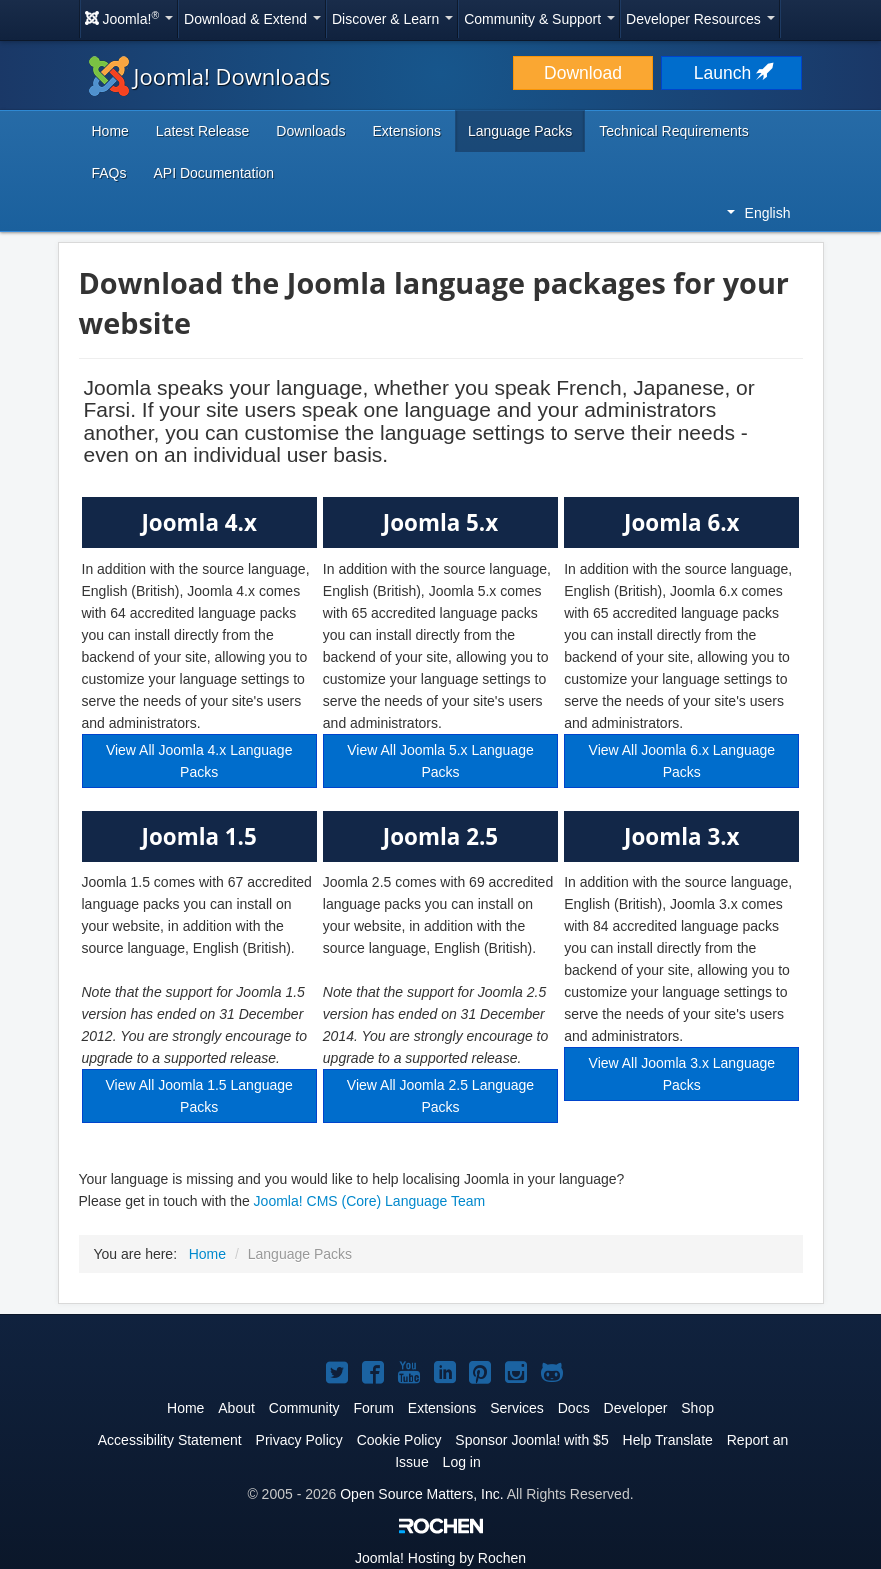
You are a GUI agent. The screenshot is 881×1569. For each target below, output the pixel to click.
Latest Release (202, 131)
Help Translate (668, 1440)
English (759, 213)
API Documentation (214, 173)
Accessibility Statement (170, 1440)
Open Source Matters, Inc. (421, 1494)
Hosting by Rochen (440, 1558)
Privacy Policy (299, 1440)
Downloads (310, 131)
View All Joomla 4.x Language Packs (199, 761)
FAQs (109, 173)
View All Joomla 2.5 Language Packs (440, 1096)
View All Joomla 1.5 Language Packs (199, 1096)
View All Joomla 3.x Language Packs (682, 1074)
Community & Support (539, 19)
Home (110, 131)
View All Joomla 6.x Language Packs (682, 761)
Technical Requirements (673, 131)
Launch (732, 73)
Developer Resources (700, 19)
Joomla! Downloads (210, 76)
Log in (462, 1462)
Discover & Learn (392, 19)
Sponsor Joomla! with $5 (531, 1440)
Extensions (407, 131)
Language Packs (520, 131)
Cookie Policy (399, 1440)
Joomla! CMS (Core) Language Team (370, 1201)
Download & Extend (252, 19)
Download (583, 73)
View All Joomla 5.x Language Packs (440, 761)
